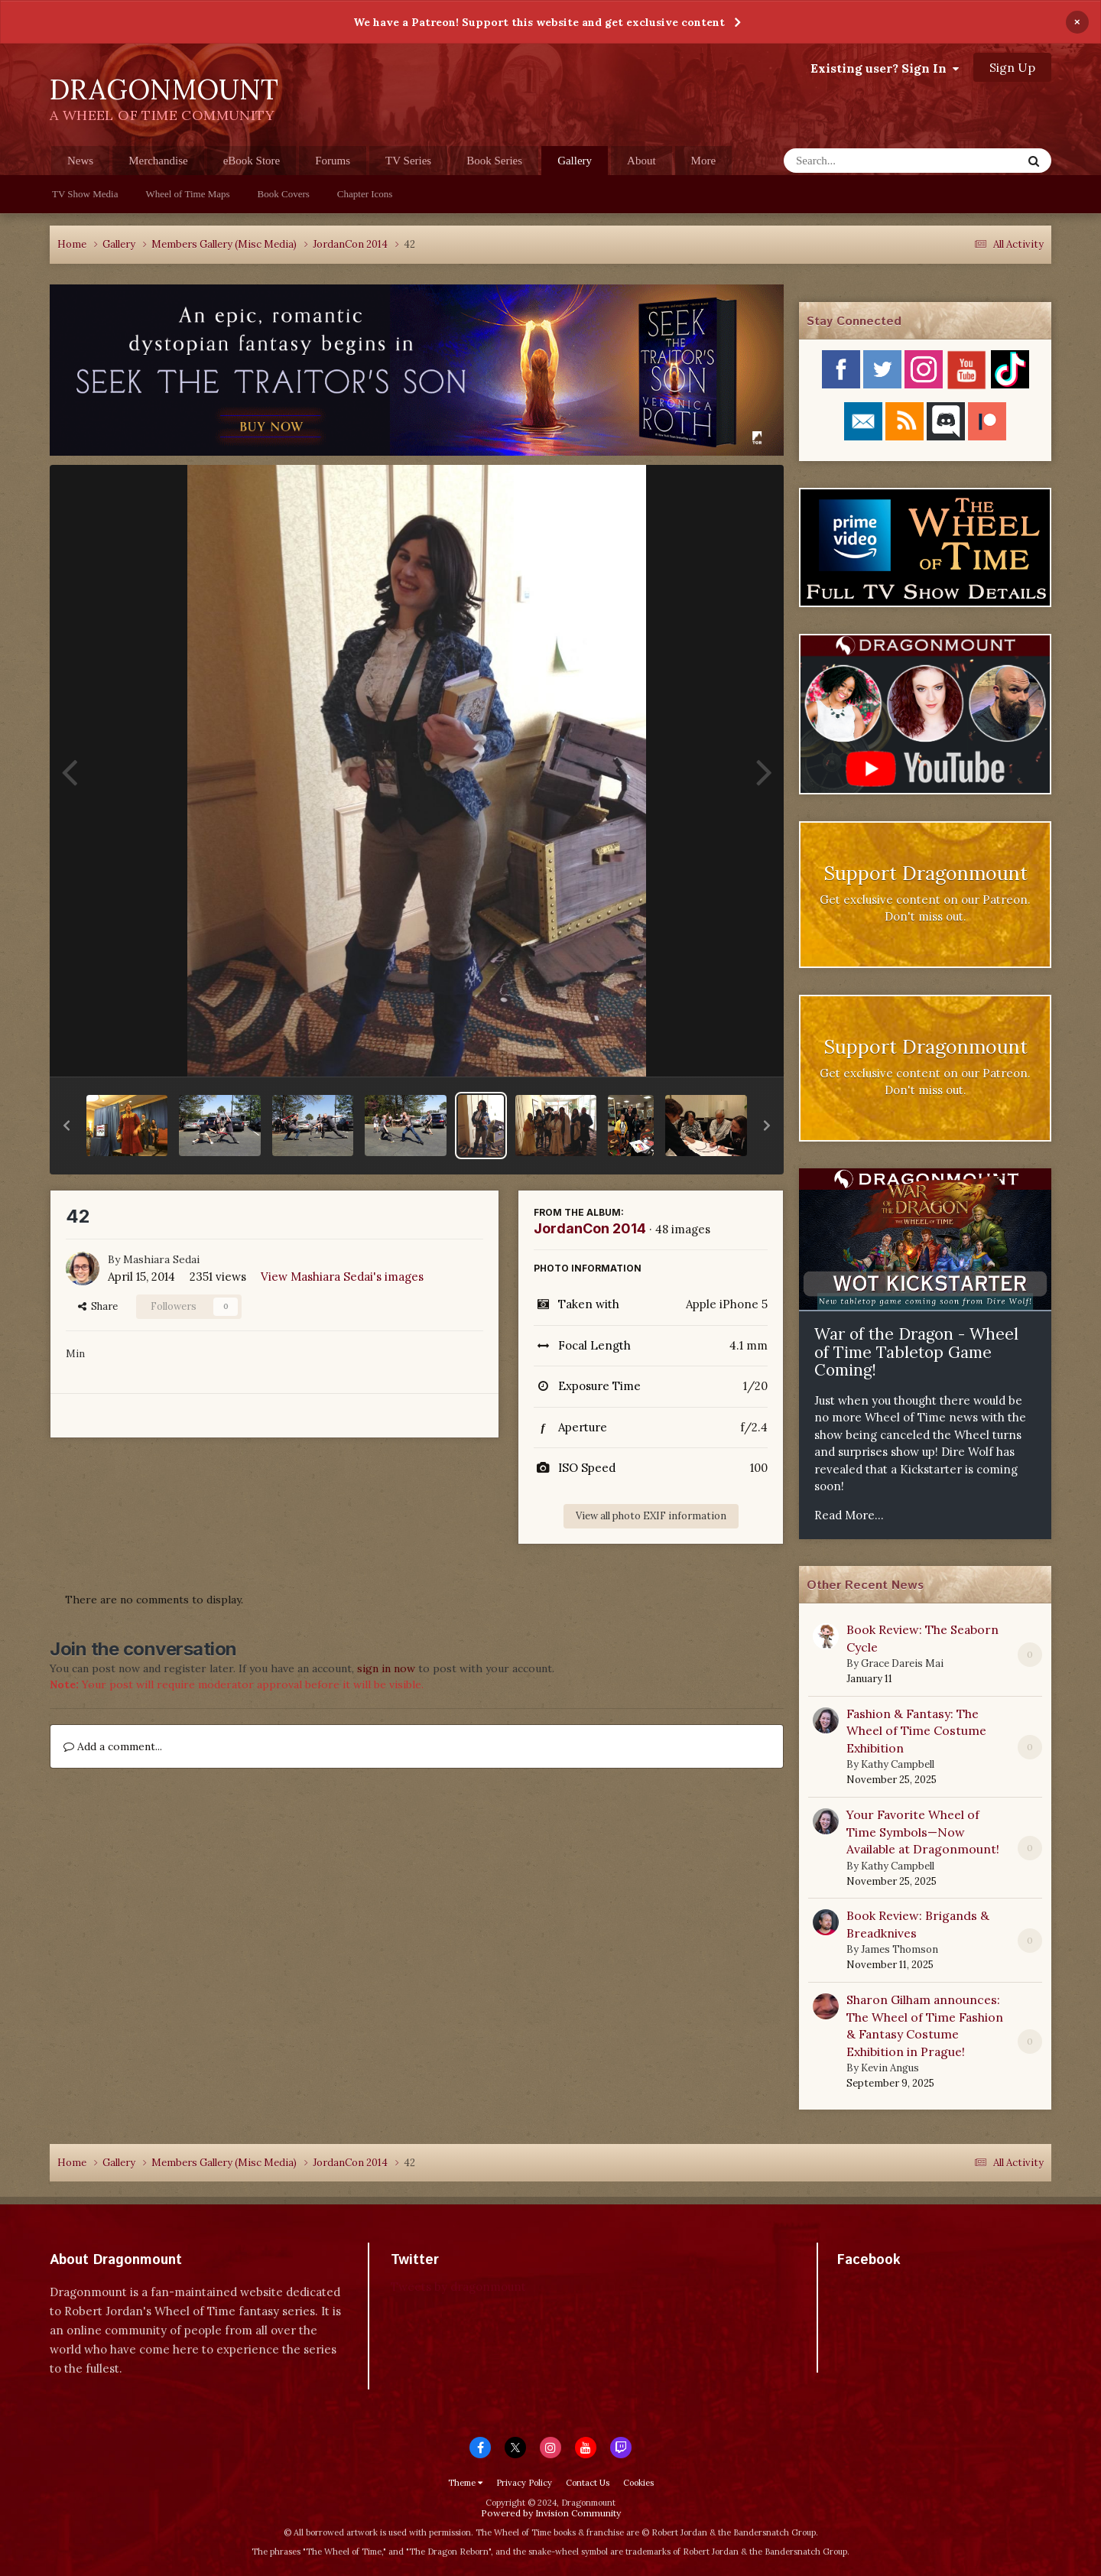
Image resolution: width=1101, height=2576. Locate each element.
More (703, 160)
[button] (66, 1125)
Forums (332, 160)
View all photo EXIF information (651, 1515)
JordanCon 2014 (590, 1228)
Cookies (638, 2482)
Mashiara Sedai (161, 1259)
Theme (465, 2482)
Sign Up (1012, 67)
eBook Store (252, 160)
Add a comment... (112, 1746)
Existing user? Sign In (884, 68)
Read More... (849, 1515)
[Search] (863, 160)
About (641, 160)
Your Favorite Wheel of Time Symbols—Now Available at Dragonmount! (922, 1831)
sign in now (386, 1668)
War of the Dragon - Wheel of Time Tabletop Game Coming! (916, 1352)
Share (98, 1306)
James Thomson (899, 1949)
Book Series (494, 160)
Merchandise (157, 160)
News (80, 160)
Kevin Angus (890, 2067)
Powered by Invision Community (551, 2513)
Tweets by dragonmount (458, 2286)
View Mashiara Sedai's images (342, 1276)
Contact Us (587, 2482)
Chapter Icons (365, 194)
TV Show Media (85, 194)
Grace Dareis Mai (902, 1663)
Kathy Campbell (897, 1764)
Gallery (574, 164)
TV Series (408, 160)
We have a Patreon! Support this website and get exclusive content (539, 22)
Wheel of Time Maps (187, 194)
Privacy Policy (524, 2482)
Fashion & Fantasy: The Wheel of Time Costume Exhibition (916, 1731)
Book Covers (284, 194)
